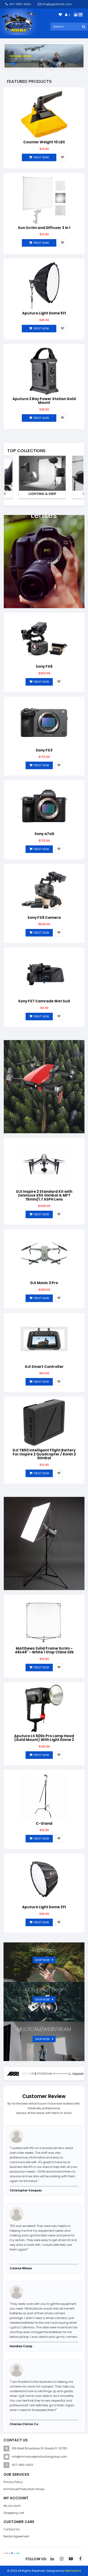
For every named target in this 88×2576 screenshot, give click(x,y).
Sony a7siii (44, 833)
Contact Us (12, 2529)
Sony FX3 (44, 750)
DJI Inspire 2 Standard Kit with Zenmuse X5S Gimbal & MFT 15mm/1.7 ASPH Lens (44, 1195)
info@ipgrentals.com (55, 4)
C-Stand (44, 1823)
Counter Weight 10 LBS (44, 142)
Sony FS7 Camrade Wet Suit (44, 1001)
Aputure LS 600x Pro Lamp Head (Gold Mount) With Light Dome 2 (44, 1737)
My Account (12, 2506)
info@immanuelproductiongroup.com (39, 2457)
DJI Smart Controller (44, 1366)
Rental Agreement (16, 2536)
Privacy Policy (13, 2482)
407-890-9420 (18, 4)
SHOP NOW (44, 1960)
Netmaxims (73, 2571)
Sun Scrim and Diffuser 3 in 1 (44, 227)
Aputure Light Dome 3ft (44, 1907)
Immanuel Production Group (24, 2489)
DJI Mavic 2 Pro (44, 1282)
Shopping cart (14, 2513)
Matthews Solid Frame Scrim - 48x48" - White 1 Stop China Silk (44, 1650)
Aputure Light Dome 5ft (44, 313)
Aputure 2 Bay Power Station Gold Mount (44, 400)
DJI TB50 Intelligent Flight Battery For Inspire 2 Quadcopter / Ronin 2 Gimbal (44, 1454)
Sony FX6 (44, 666)
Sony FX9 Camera (44, 917)
